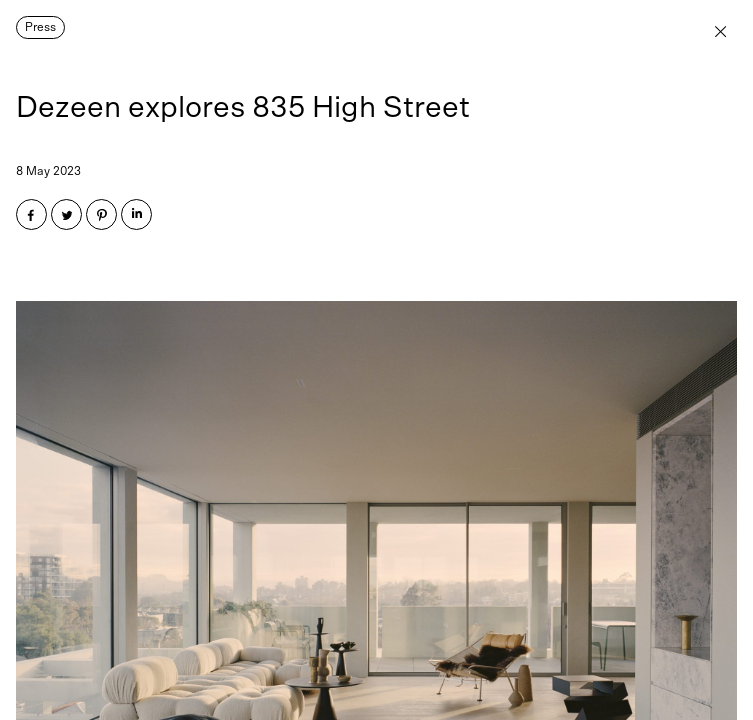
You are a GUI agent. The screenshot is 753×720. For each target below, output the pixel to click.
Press (40, 27)
